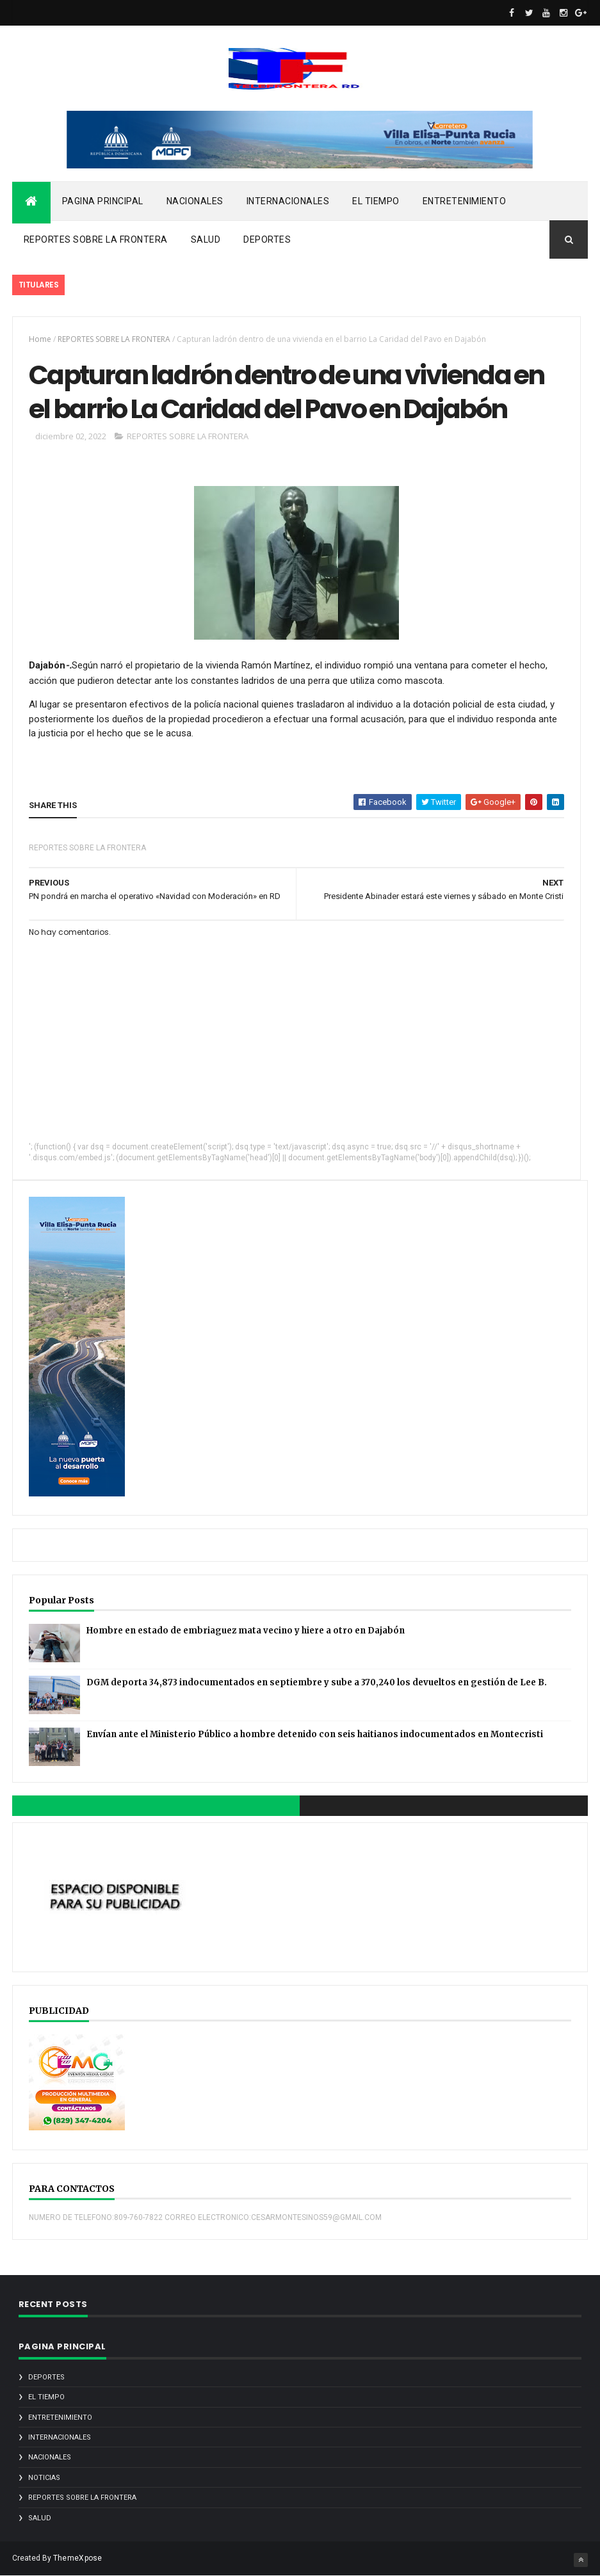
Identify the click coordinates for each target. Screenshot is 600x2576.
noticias (44, 2478)
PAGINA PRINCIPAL (102, 201)
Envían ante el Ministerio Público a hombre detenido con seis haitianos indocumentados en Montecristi (314, 1734)
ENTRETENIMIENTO (465, 201)
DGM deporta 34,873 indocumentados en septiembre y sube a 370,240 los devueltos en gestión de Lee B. (316, 1682)
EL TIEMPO (376, 201)
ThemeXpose (77, 2558)
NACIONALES (194, 201)
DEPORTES (267, 239)
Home (40, 339)
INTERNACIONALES (288, 201)
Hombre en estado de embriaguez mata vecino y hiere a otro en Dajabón (245, 1630)
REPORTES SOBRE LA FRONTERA (96, 239)
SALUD (206, 239)
